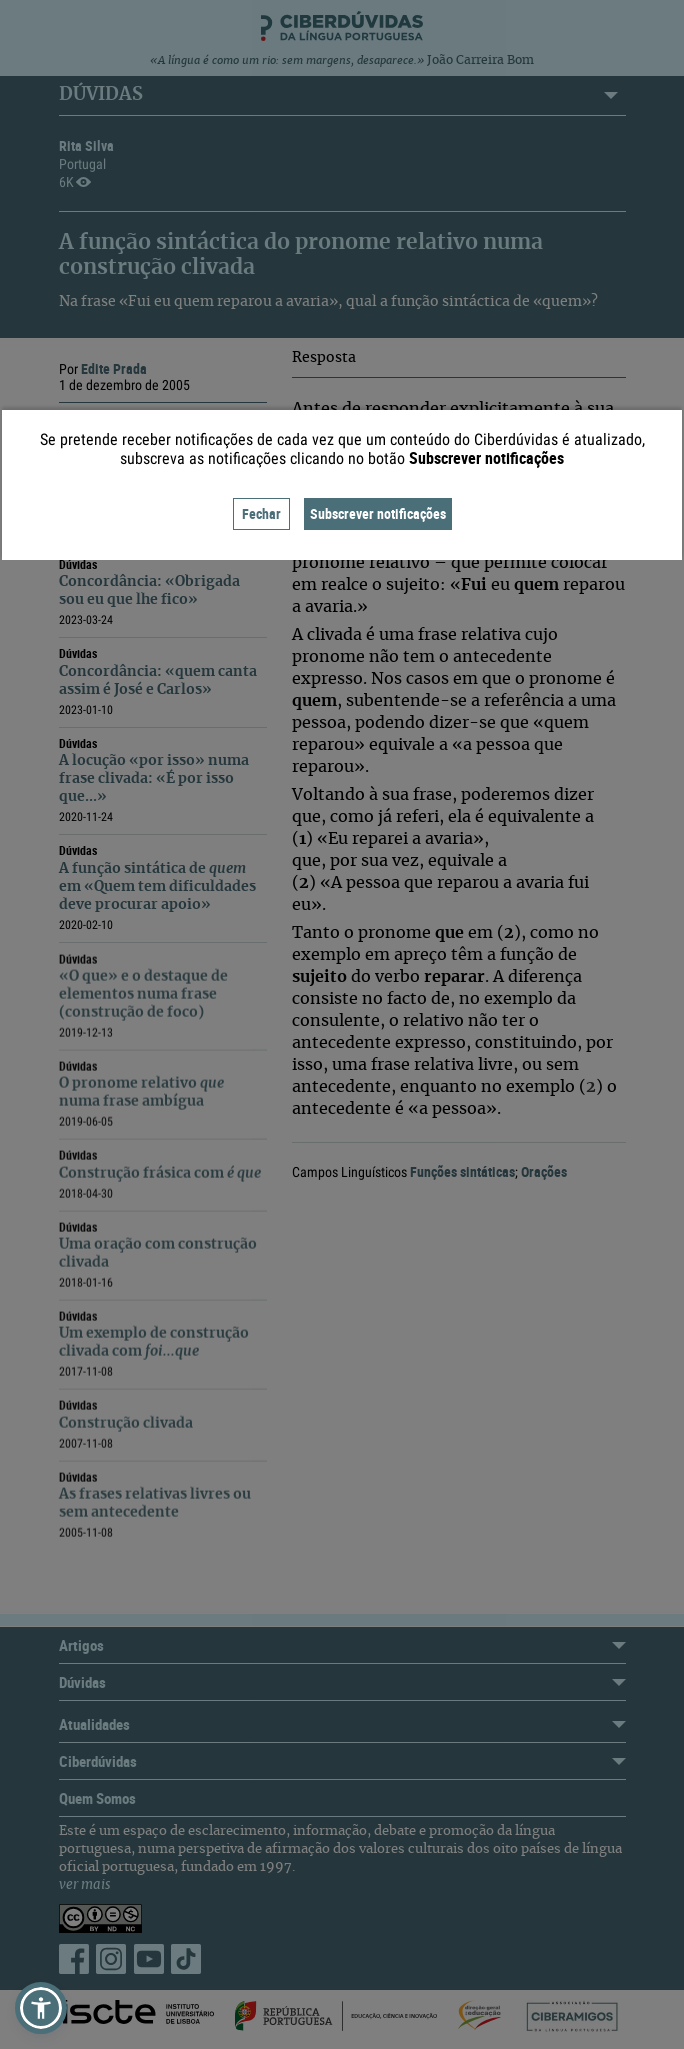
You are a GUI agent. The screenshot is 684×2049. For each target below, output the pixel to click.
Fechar (261, 513)
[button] (41, 2008)
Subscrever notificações (378, 513)
